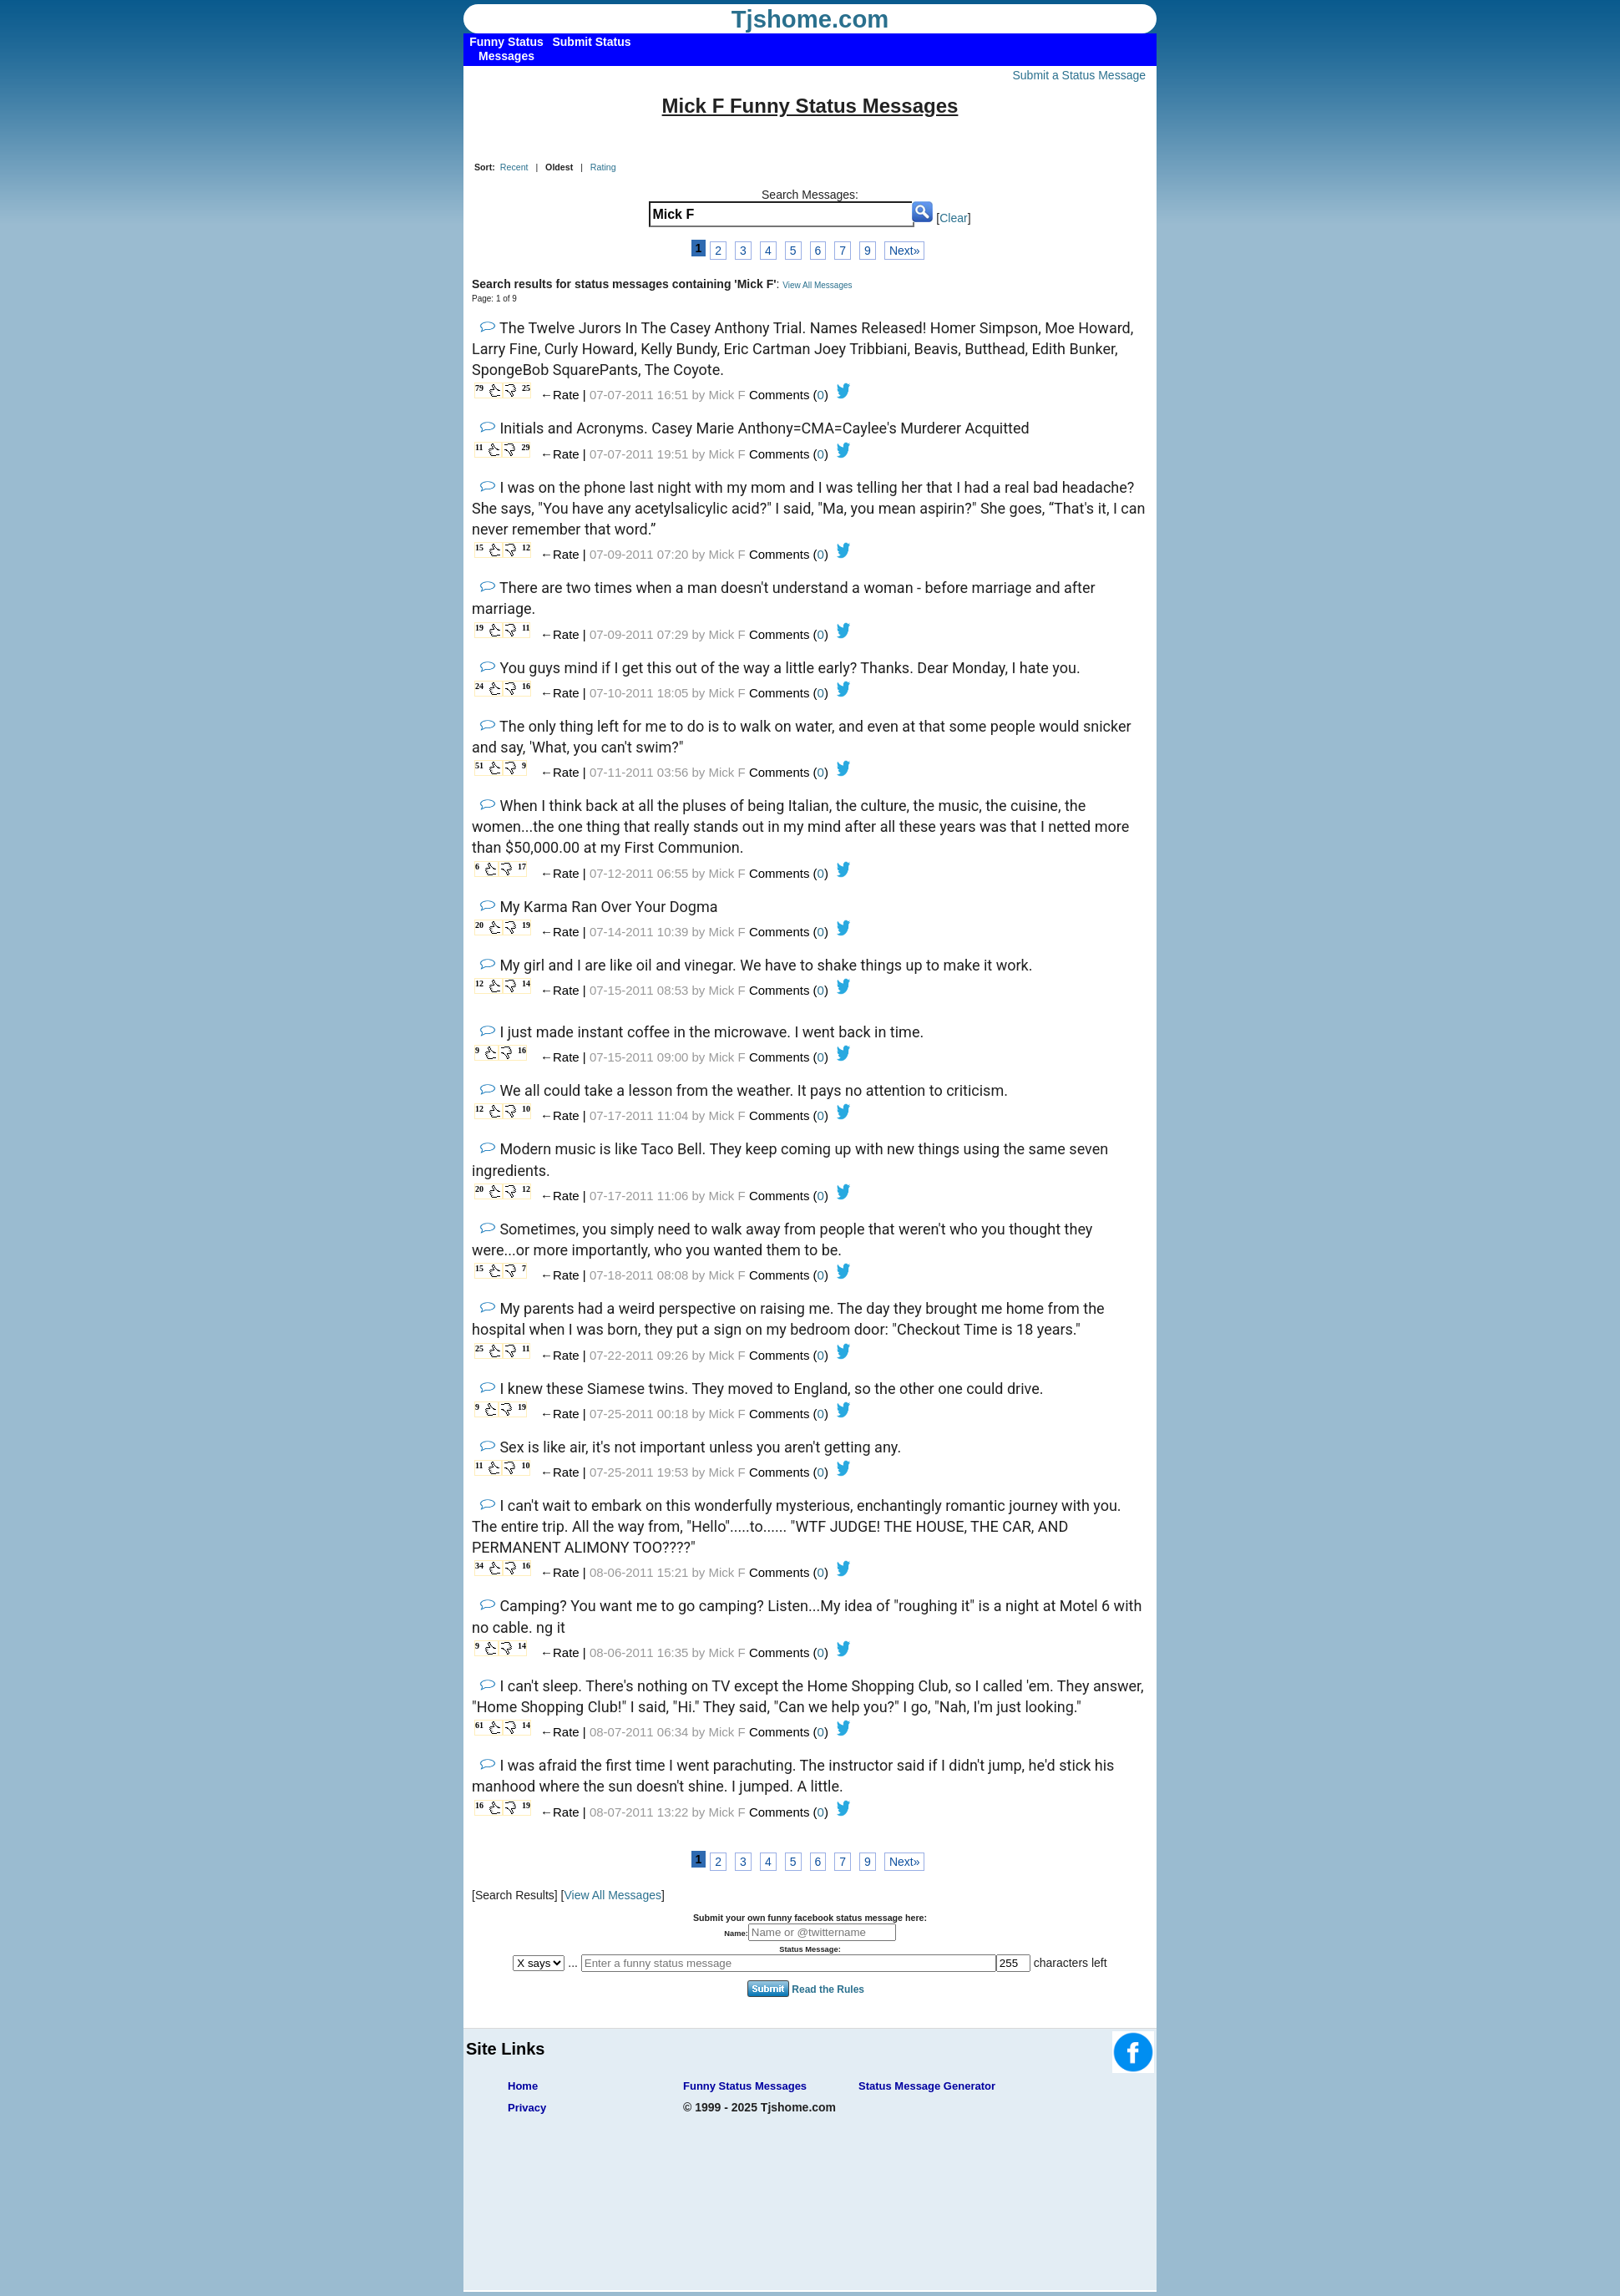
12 (526, 547)
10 (526, 1108)
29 (525, 447)
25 (526, 388)
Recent (514, 167)
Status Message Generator (926, 2086)
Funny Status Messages (745, 2086)
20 (479, 925)
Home (523, 2086)
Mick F (727, 395)
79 (479, 388)
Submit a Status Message (1079, 75)
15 (479, 547)
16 (526, 686)
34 (479, 1565)
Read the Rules (828, 1988)
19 (479, 627)
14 (526, 983)
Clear (953, 218)
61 (479, 1725)
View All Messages (817, 285)
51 (479, 765)
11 (479, 447)
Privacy (527, 2107)
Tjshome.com (810, 19)
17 (522, 866)
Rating (603, 167)
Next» (904, 250)
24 (479, 686)
